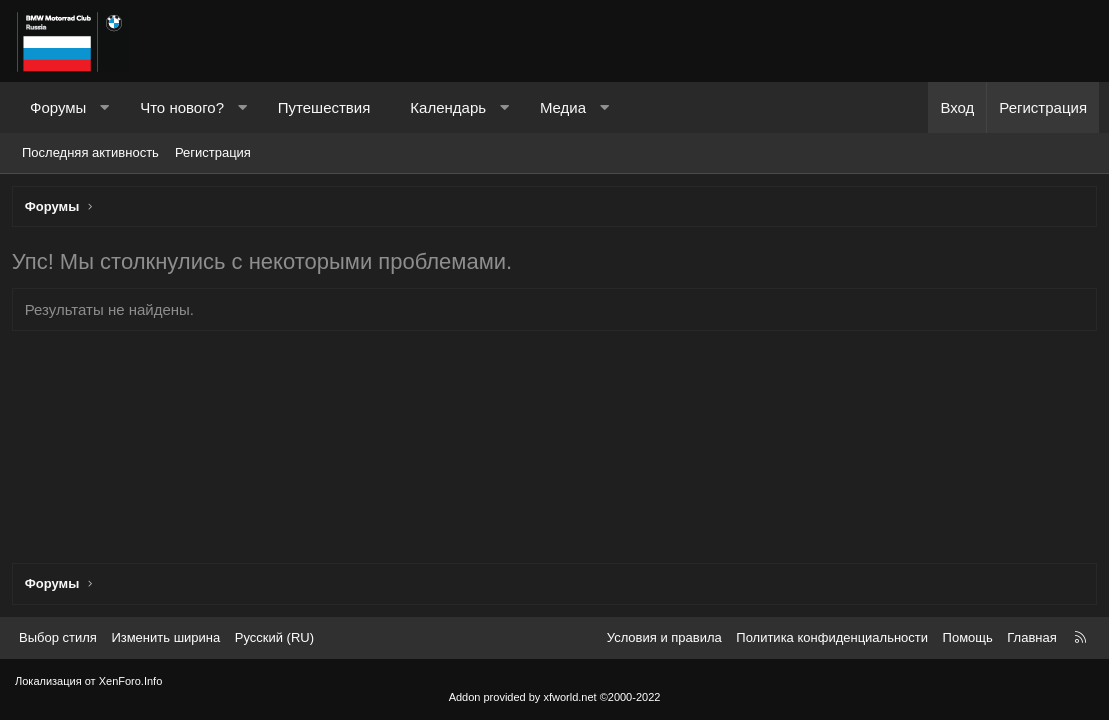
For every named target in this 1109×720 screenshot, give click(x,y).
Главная (1031, 637)
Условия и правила (664, 637)
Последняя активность (90, 152)
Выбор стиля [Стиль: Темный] (58, 637)
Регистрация (213, 152)
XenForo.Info (131, 681)
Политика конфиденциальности (832, 637)
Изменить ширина (165, 637)
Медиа (563, 107)
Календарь (448, 107)
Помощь (968, 637)
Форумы (58, 107)
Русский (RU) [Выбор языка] (274, 637)
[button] (104, 107)
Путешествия (324, 107)
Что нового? (182, 107)
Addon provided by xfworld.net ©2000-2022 (555, 697)
